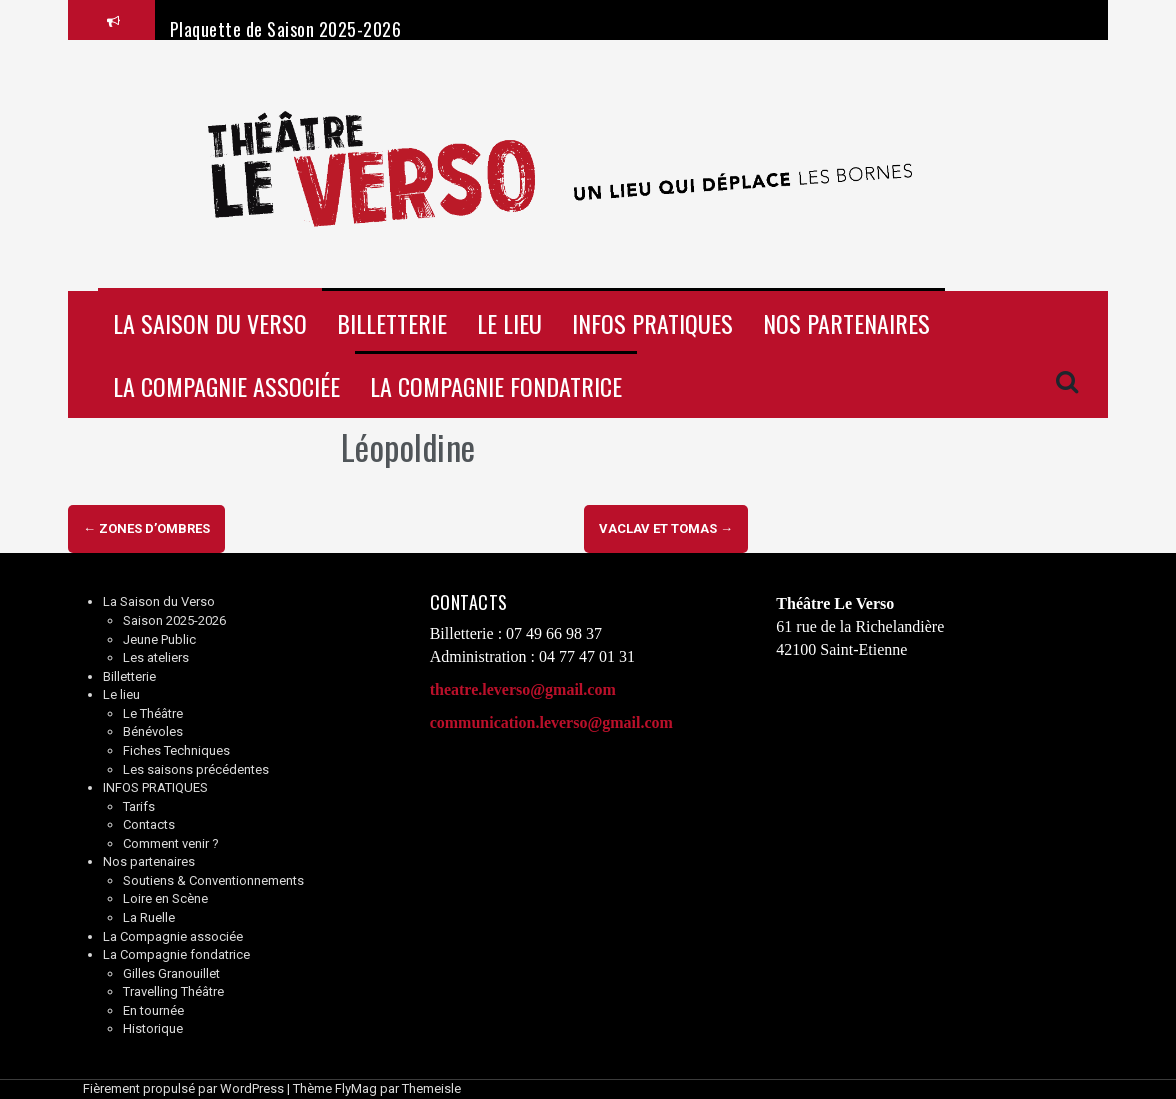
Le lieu (509, 323)
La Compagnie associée (226, 386)
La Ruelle (149, 917)
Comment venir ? (171, 843)
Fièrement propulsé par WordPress (183, 1088)
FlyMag (356, 1088)
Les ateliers (156, 657)
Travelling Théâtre (173, 991)
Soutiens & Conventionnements (213, 880)
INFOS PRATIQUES (652, 323)
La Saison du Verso (210, 323)
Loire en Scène (165, 898)
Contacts (149, 824)
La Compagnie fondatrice (496, 386)
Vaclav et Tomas (666, 528)
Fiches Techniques (176, 750)
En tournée (153, 1010)
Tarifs (139, 806)
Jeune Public (159, 639)
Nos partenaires (846, 323)
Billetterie (392, 323)
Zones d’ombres (146, 528)
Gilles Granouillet (171, 973)
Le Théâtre (153, 713)
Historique (153, 1028)
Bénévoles (153, 731)
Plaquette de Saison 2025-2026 (286, 29)
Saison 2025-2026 (174, 620)
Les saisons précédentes (196, 769)
